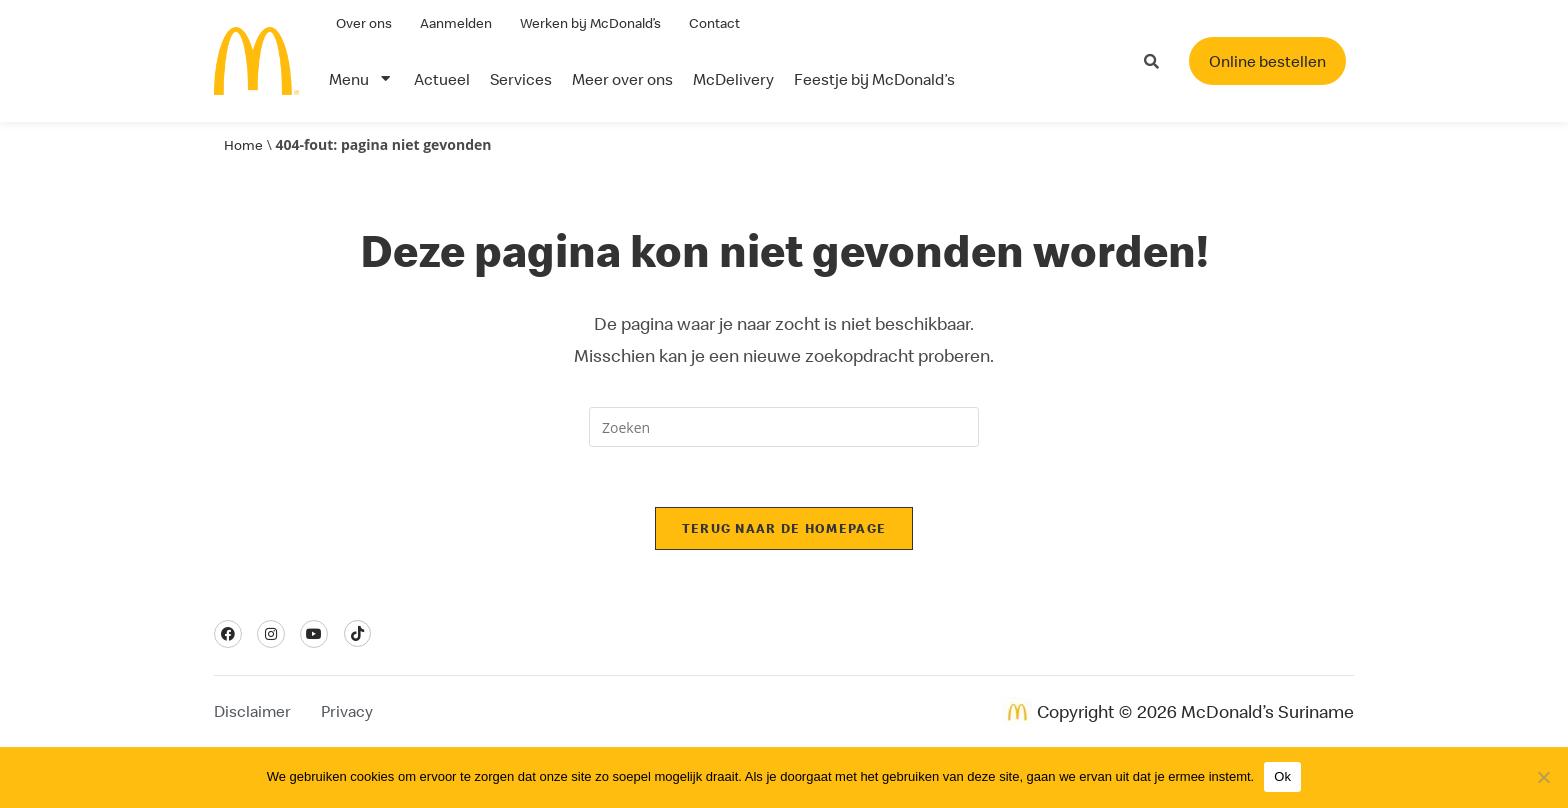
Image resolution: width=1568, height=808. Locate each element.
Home (243, 145)
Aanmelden (456, 23)
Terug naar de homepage (784, 528)
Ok (1282, 776)
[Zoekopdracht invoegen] (784, 427)
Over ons (364, 23)
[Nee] (1543, 777)
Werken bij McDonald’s (590, 23)
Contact (714, 23)
